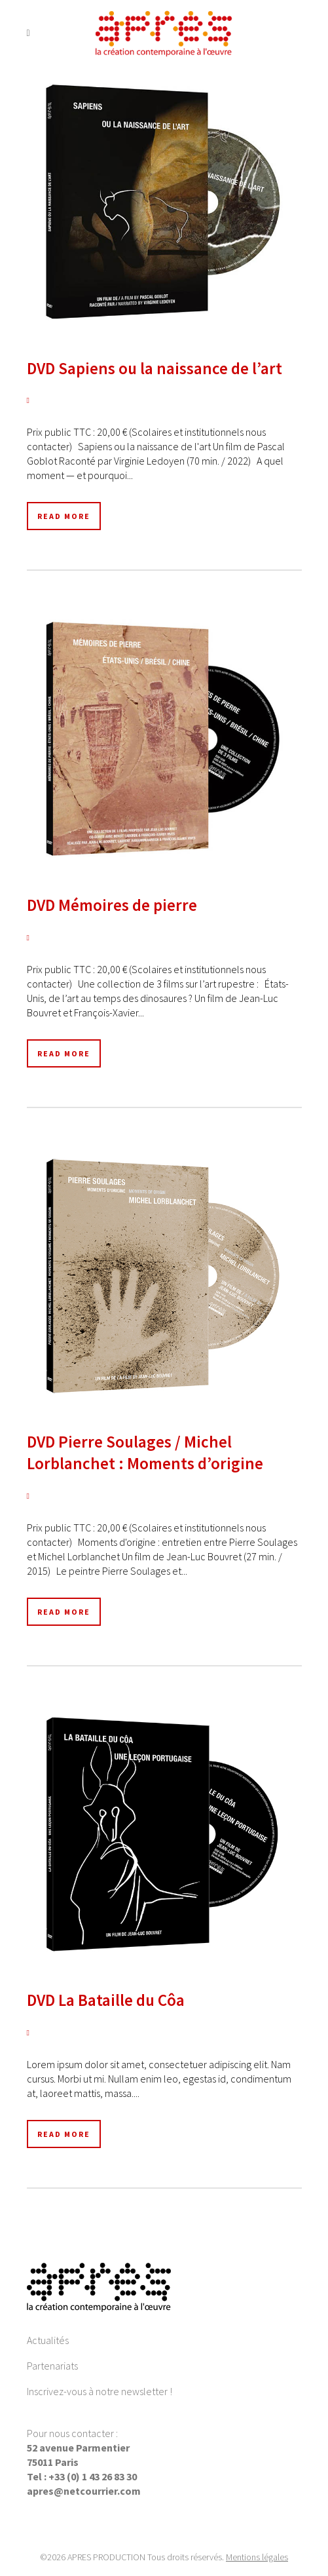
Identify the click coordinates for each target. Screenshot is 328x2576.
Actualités (48, 2340)
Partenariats (52, 2365)
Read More (63, 516)
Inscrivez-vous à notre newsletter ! (99, 2391)
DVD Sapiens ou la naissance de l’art (154, 368)
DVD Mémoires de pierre (112, 904)
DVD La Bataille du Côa (106, 2000)
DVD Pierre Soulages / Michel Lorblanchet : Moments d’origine (145, 1452)
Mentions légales (257, 2557)
